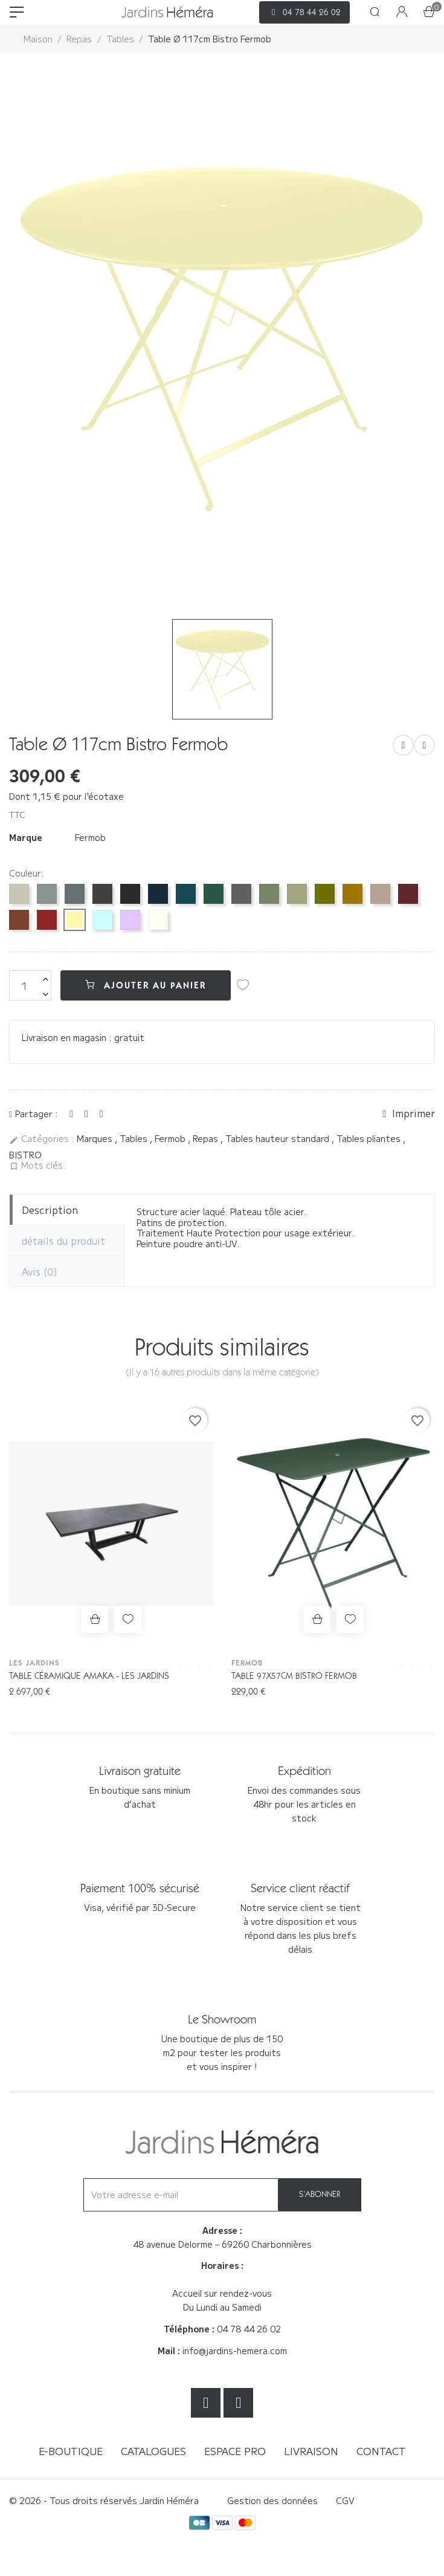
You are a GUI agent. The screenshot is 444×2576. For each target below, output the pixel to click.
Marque (25, 837)
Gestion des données (272, 2500)
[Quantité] (30, 985)
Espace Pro (235, 2451)
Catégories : (41, 1139)
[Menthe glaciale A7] (102, 920)
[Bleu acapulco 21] (186, 894)
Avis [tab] (39, 1271)
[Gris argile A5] (19, 894)
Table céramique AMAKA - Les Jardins (89, 1675)
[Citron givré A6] (75, 920)
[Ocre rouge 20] (19, 920)
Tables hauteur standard (278, 1138)
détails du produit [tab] (63, 1240)
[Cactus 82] (269, 894)
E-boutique (71, 2451)
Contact (381, 2451)
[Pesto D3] (325, 894)
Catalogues (153, 2451)
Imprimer (408, 1113)
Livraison (311, 2451)
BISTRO (25, 1155)
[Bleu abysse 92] (158, 894)
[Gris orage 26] (75, 894)
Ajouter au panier (145, 985)
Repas (206, 1138)
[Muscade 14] (380, 894)
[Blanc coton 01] (158, 920)
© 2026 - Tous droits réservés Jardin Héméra (104, 2500)
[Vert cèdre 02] (214, 894)
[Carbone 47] (102, 894)
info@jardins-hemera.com (234, 2350)
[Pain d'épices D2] (352, 894)
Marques (96, 1138)
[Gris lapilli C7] (47, 894)
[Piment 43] (47, 920)
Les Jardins (34, 1662)
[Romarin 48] (241, 894)
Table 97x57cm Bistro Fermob (294, 1675)
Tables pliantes (369, 1138)
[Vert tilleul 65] (297, 894)
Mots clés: (37, 1165)
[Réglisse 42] (130, 894)
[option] (222, 339)
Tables (135, 1138)
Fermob (90, 837)
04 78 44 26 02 (249, 2329)
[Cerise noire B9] (408, 894)
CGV (345, 2500)
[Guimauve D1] (130, 920)
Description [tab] (50, 1209)
